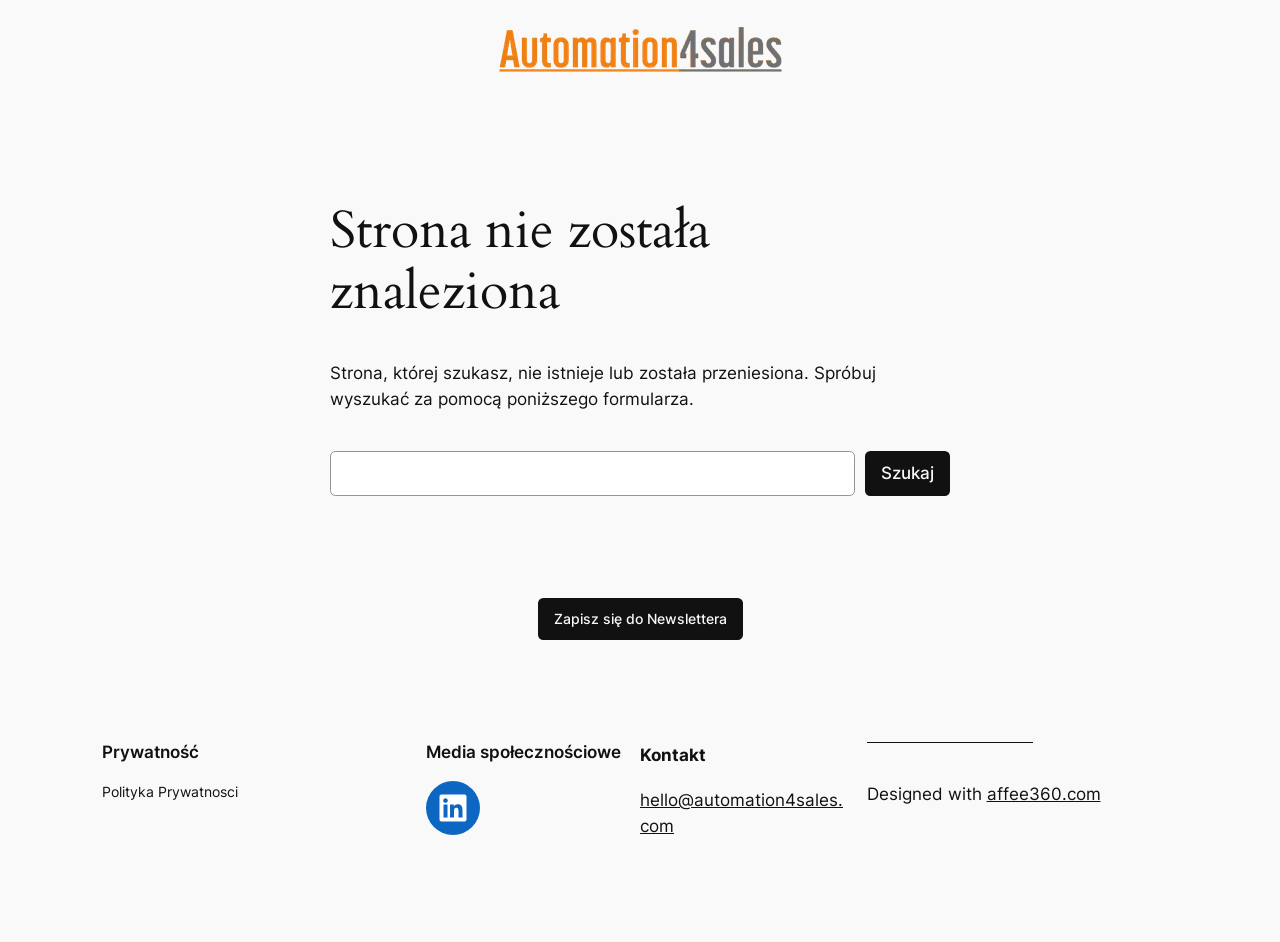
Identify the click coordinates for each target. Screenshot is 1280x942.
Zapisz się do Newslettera (640, 618)
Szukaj (907, 473)
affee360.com (1044, 794)
